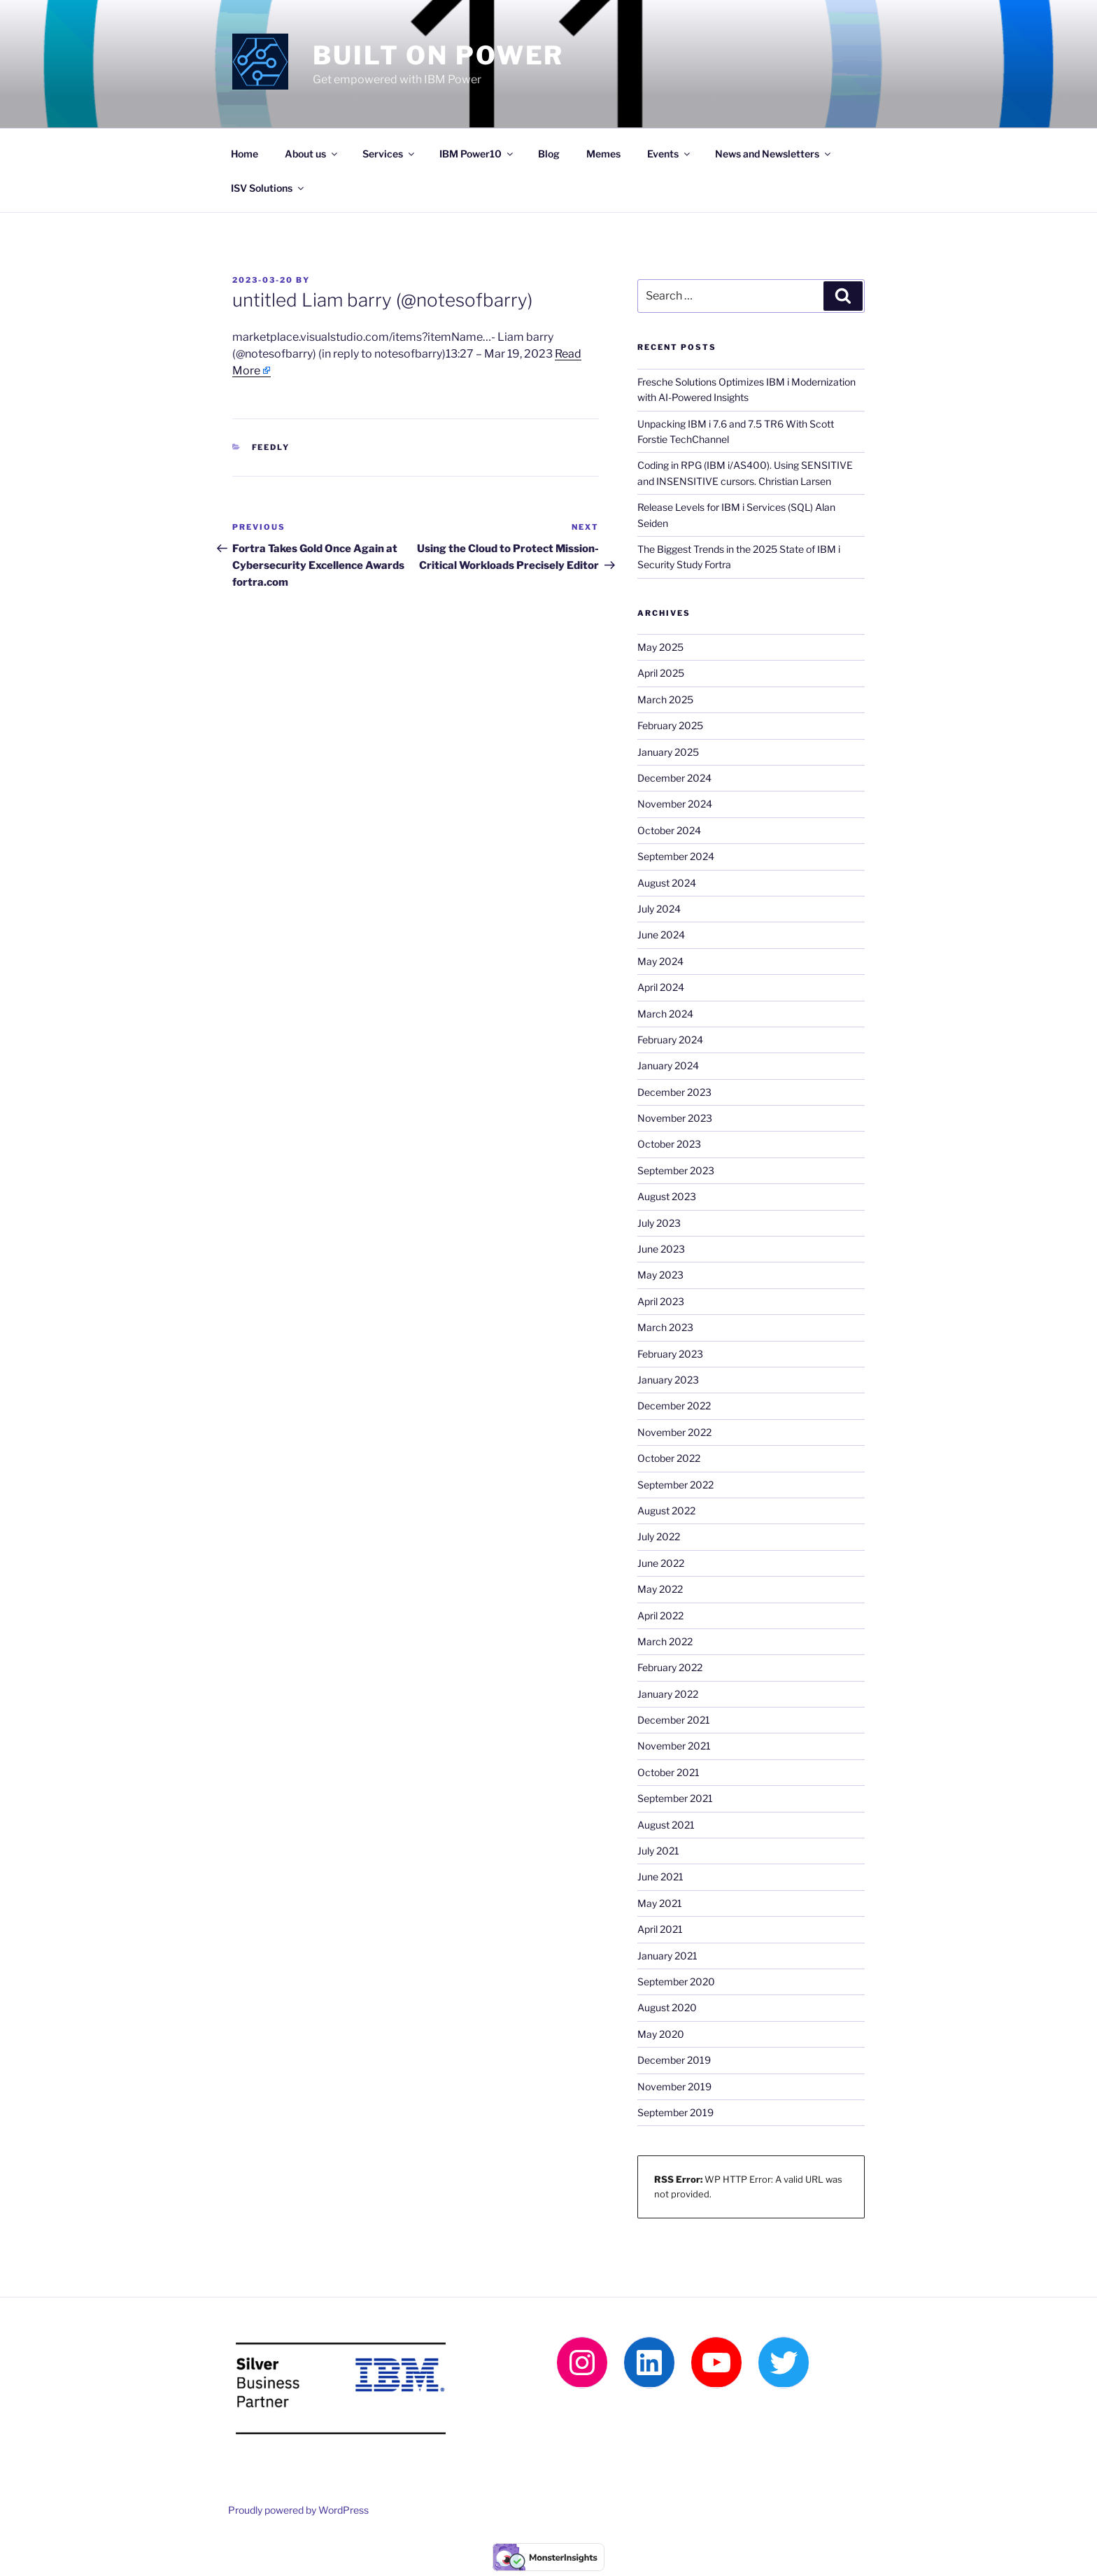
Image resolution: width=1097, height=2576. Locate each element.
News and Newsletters (774, 154)
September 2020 (676, 1981)
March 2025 (665, 699)
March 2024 (665, 1014)
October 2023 (669, 1144)
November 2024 (674, 804)
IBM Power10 (477, 154)
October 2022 (668, 1458)
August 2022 (666, 1510)
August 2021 (666, 1825)
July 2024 (659, 909)
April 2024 (660, 987)
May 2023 (660, 1275)
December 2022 (674, 1406)
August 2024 (666, 883)
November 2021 (674, 1746)
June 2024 (661, 935)
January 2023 (668, 1380)
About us (312, 154)
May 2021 (659, 1903)
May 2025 (660, 647)
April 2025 (660, 673)
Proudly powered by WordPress (298, 2510)
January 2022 (667, 1694)
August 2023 (666, 1196)
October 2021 (668, 1772)
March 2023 (665, 1327)
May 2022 (660, 1589)
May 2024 (660, 961)
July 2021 (658, 1851)
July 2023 (659, 1223)
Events (669, 154)
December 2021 (673, 1720)
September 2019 (675, 2112)
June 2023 (661, 1249)
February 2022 (669, 1667)
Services (389, 154)
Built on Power (438, 55)
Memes (603, 154)
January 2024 (668, 1065)
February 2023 (670, 1354)
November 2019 (674, 2086)
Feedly (271, 447)
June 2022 (660, 1563)
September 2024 (675, 856)
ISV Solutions (268, 188)
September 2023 (675, 1170)
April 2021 (660, 1929)
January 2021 (667, 1956)
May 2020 (660, 2034)
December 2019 (674, 2060)
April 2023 (660, 1301)
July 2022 (658, 1536)
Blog (549, 154)
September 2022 (675, 1485)
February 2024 (670, 1040)
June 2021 (660, 1876)
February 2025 (670, 725)
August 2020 (667, 2007)
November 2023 (674, 1118)
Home (244, 154)
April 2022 (660, 1615)
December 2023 (674, 1092)
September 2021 (675, 1798)
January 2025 (668, 752)
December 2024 (674, 778)
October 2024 (669, 830)
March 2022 (665, 1641)
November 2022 (674, 1432)
